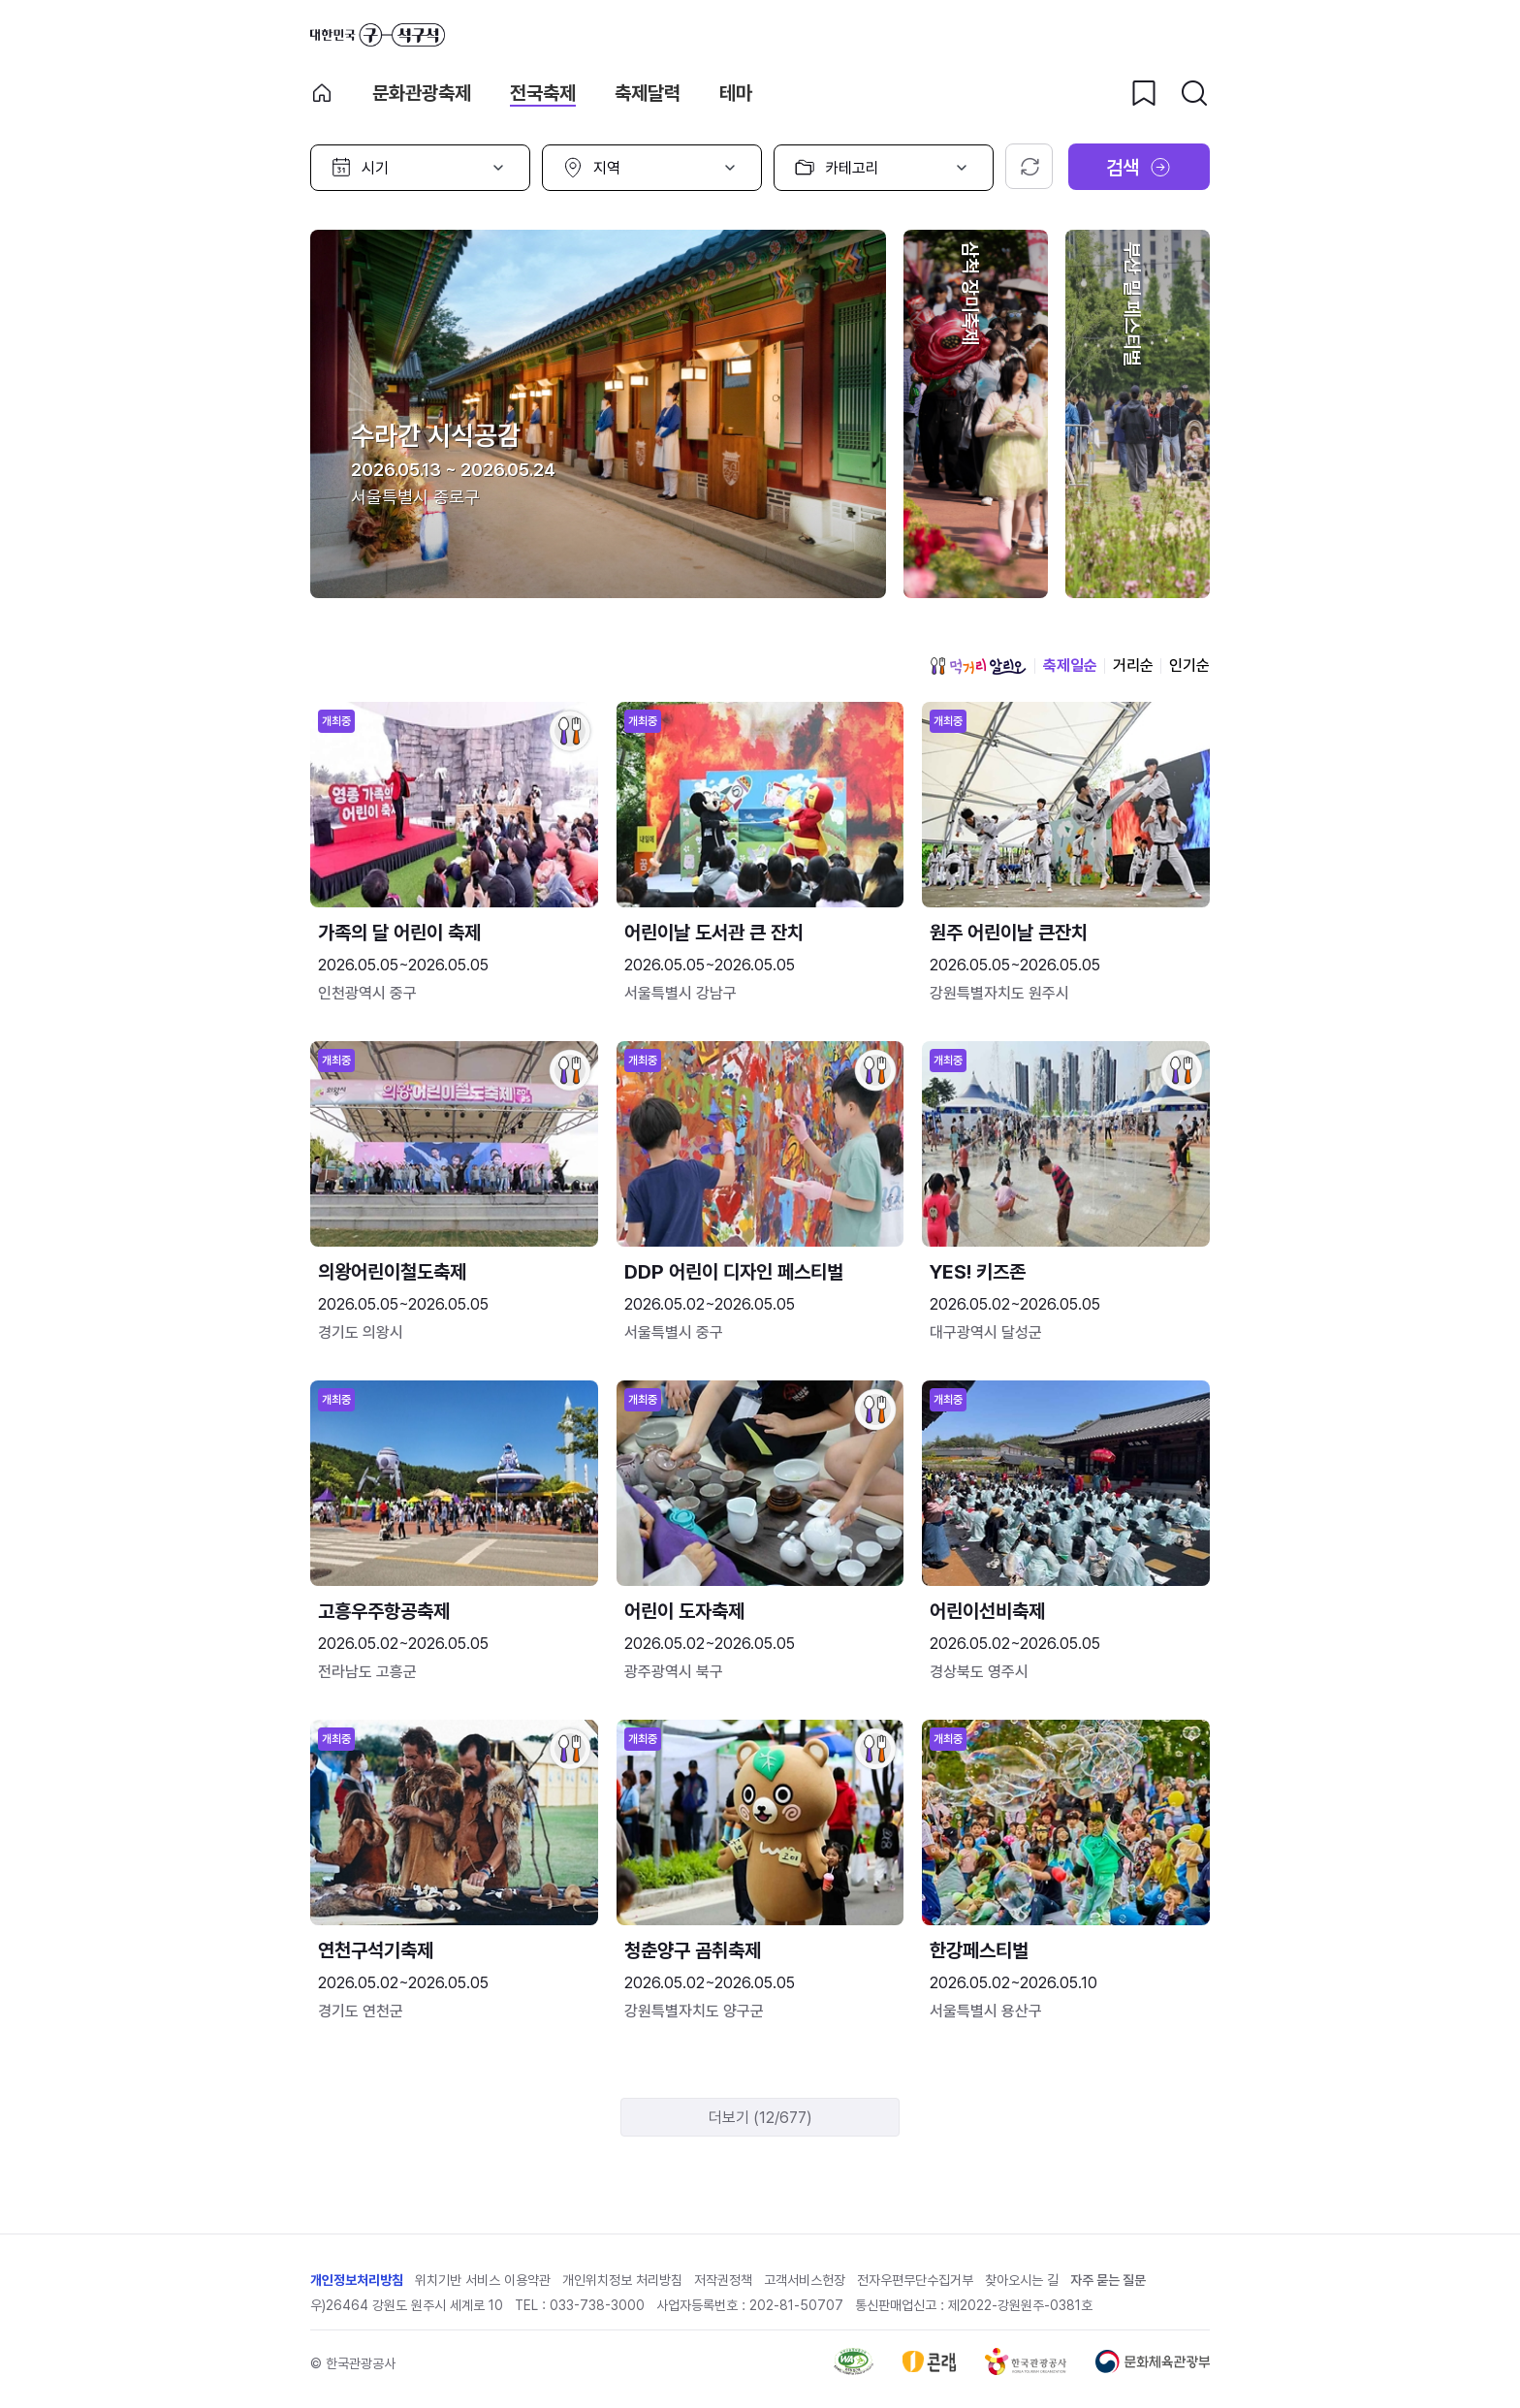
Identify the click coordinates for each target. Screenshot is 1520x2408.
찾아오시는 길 (1022, 2280)
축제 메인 (321, 93)
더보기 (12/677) (760, 2117)
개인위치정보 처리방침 (622, 2280)
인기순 (1189, 665)
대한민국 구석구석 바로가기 (377, 35)
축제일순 (1070, 665)
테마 (735, 93)
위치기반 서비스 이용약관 (483, 2280)
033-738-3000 (597, 2305)
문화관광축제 (421, 93)
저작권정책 (723, 2280)
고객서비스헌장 (804, 2280)
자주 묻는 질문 (1108, 2280)
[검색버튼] (1194, 93)
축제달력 (648, 93)
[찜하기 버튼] (1143, 93)
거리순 (1133, 665)
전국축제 (543, 93)
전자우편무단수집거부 (915, 2280)
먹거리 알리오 (978, 666)
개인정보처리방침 (356, 2280)
